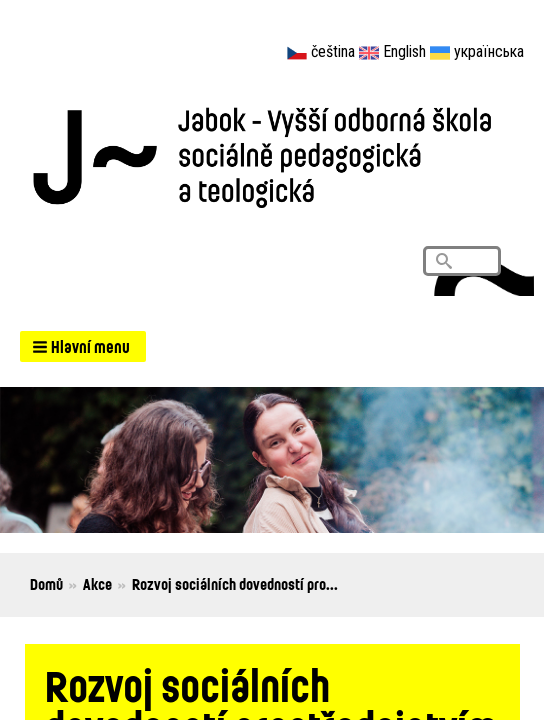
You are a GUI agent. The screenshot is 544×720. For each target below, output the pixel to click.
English (404, 51)
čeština (333, 51)
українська (489, 51)
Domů (46, 584)
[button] (83, 346)
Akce (97, 584)
